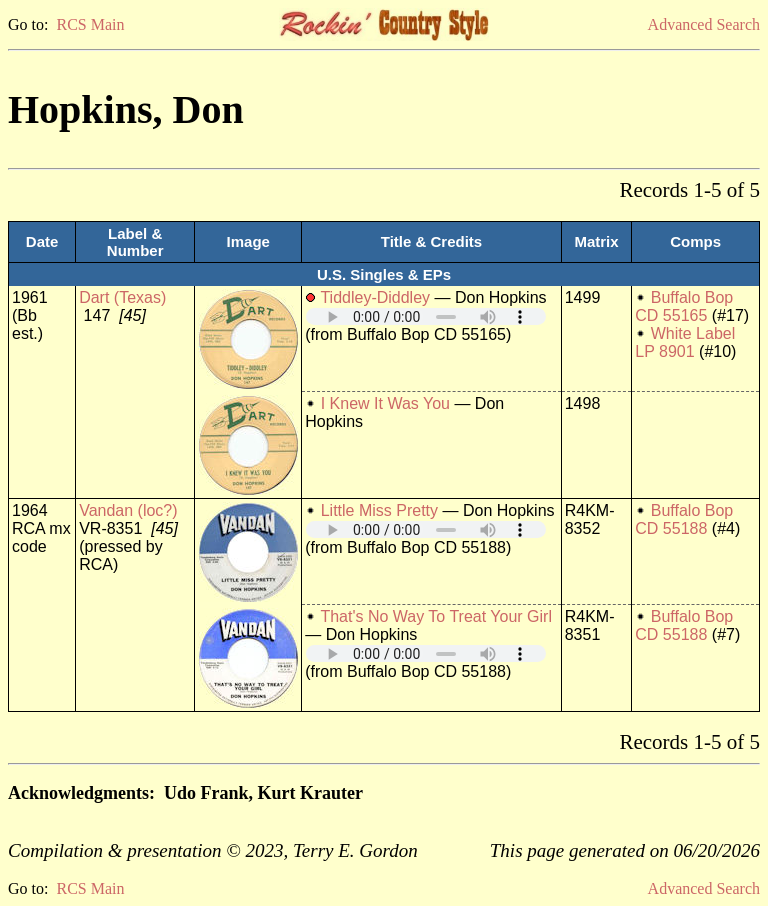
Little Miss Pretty (379, 510)
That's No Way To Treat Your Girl (436, 616)
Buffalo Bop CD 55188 (684, 519)
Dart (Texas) (122, 297)
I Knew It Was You (385, 403)
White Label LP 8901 (685, 342)
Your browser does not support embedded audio (426, 316)
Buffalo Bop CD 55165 (684, 306)
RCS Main (90, 24)
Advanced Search (704, 24)
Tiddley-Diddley (375, 297)
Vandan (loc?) (128, 510)
